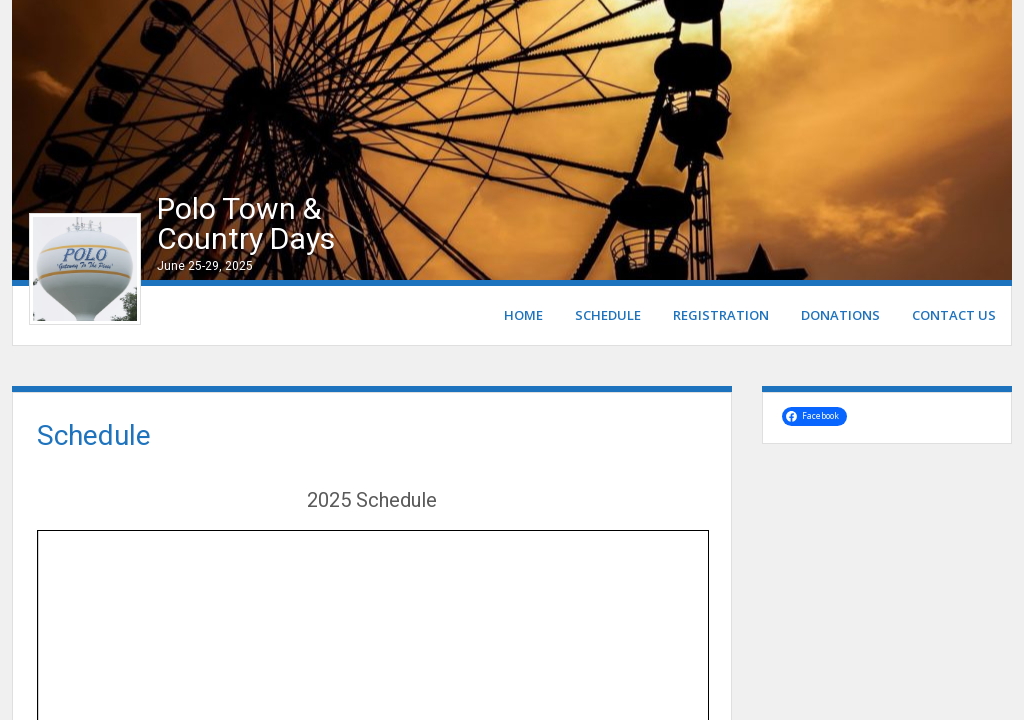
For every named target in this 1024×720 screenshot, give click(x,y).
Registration (721, 315)
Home (523, 315)
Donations (840, 315)
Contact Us (954, 315)
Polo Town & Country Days (246, 223)
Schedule (608, 315)
